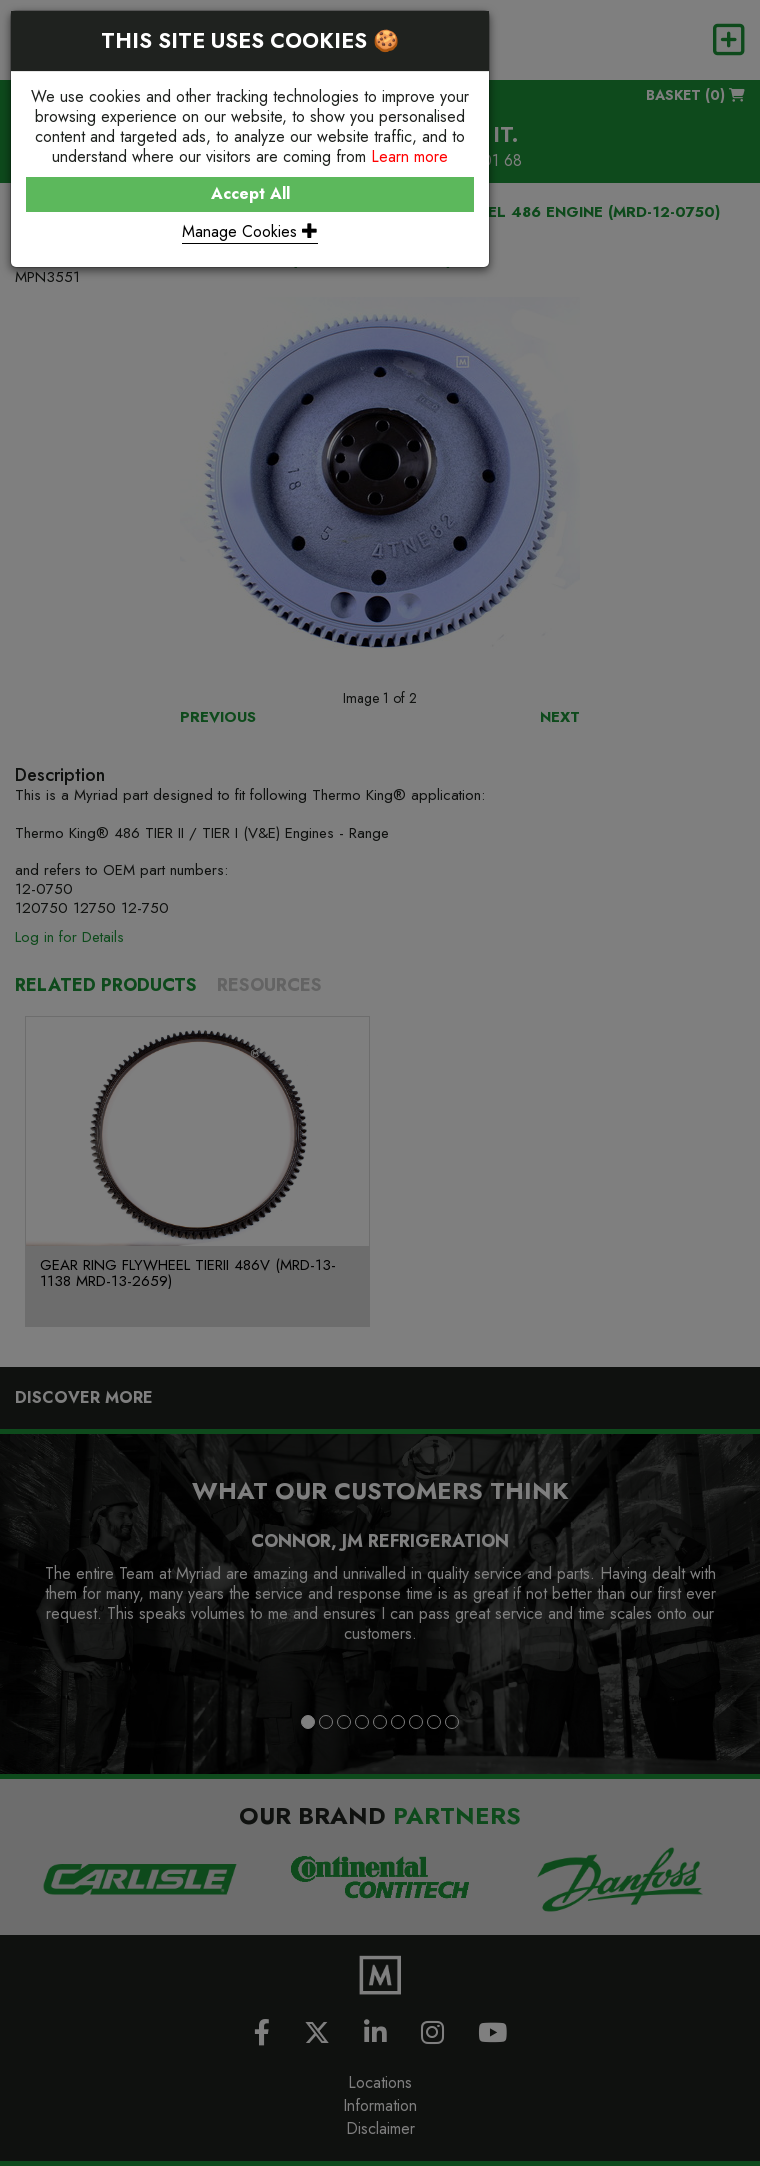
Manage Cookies (250, 231)
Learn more (409, 156)
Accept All (250, 193)
